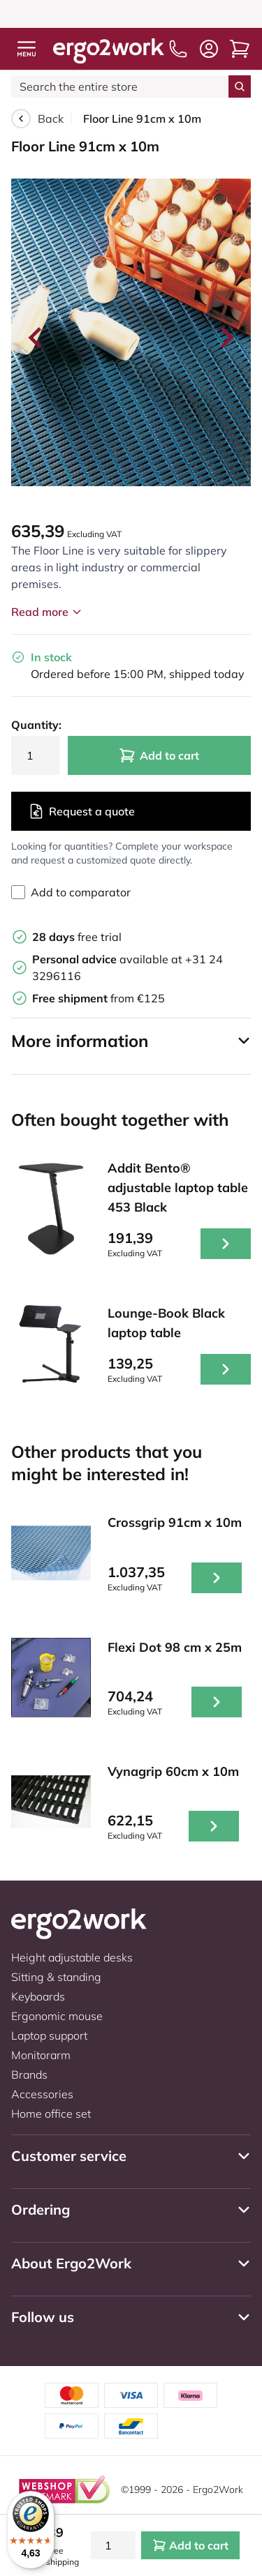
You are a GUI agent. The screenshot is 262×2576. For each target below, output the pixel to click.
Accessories (42, 2094)
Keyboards (38, 1996)
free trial (77, 937)
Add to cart (159, 755)
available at (108, 959)
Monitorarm (41, 2055)
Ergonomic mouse (57, 2016)
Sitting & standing (56, 1977)
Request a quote (81, 811)
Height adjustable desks (72, 1957)
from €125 (98, 998)
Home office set (51, 2114)
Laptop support (49, 2035)
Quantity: (35, 725)
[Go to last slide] (36, 337)
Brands (29, 2074)
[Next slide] (225, 337)
